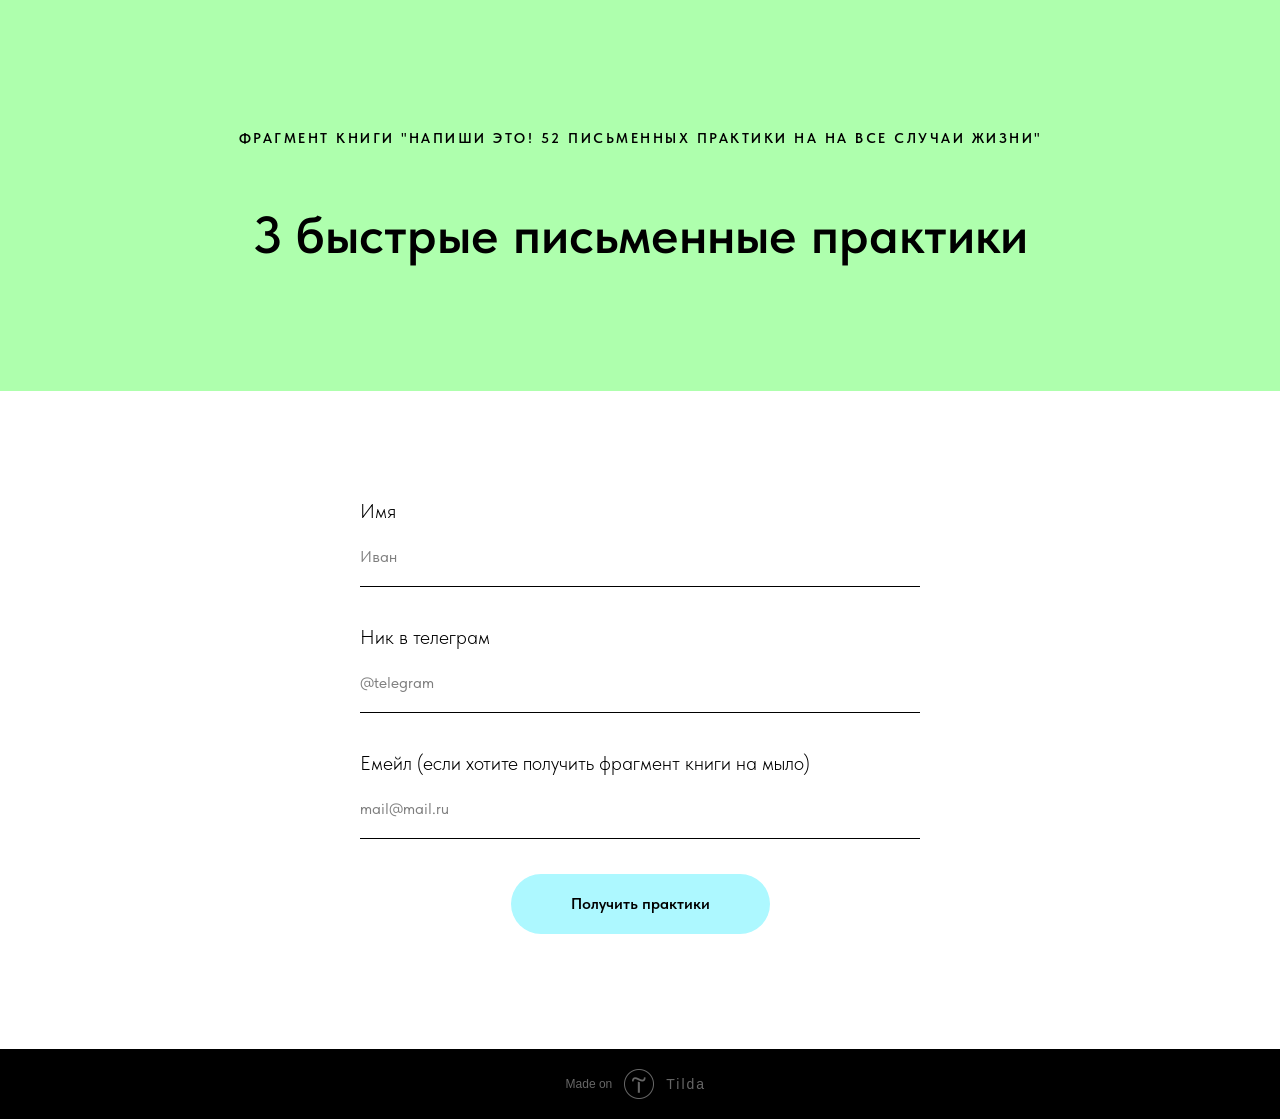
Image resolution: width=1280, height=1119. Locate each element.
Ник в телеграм (425, 637)
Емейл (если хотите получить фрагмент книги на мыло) (585, 763)
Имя (378, 511)
